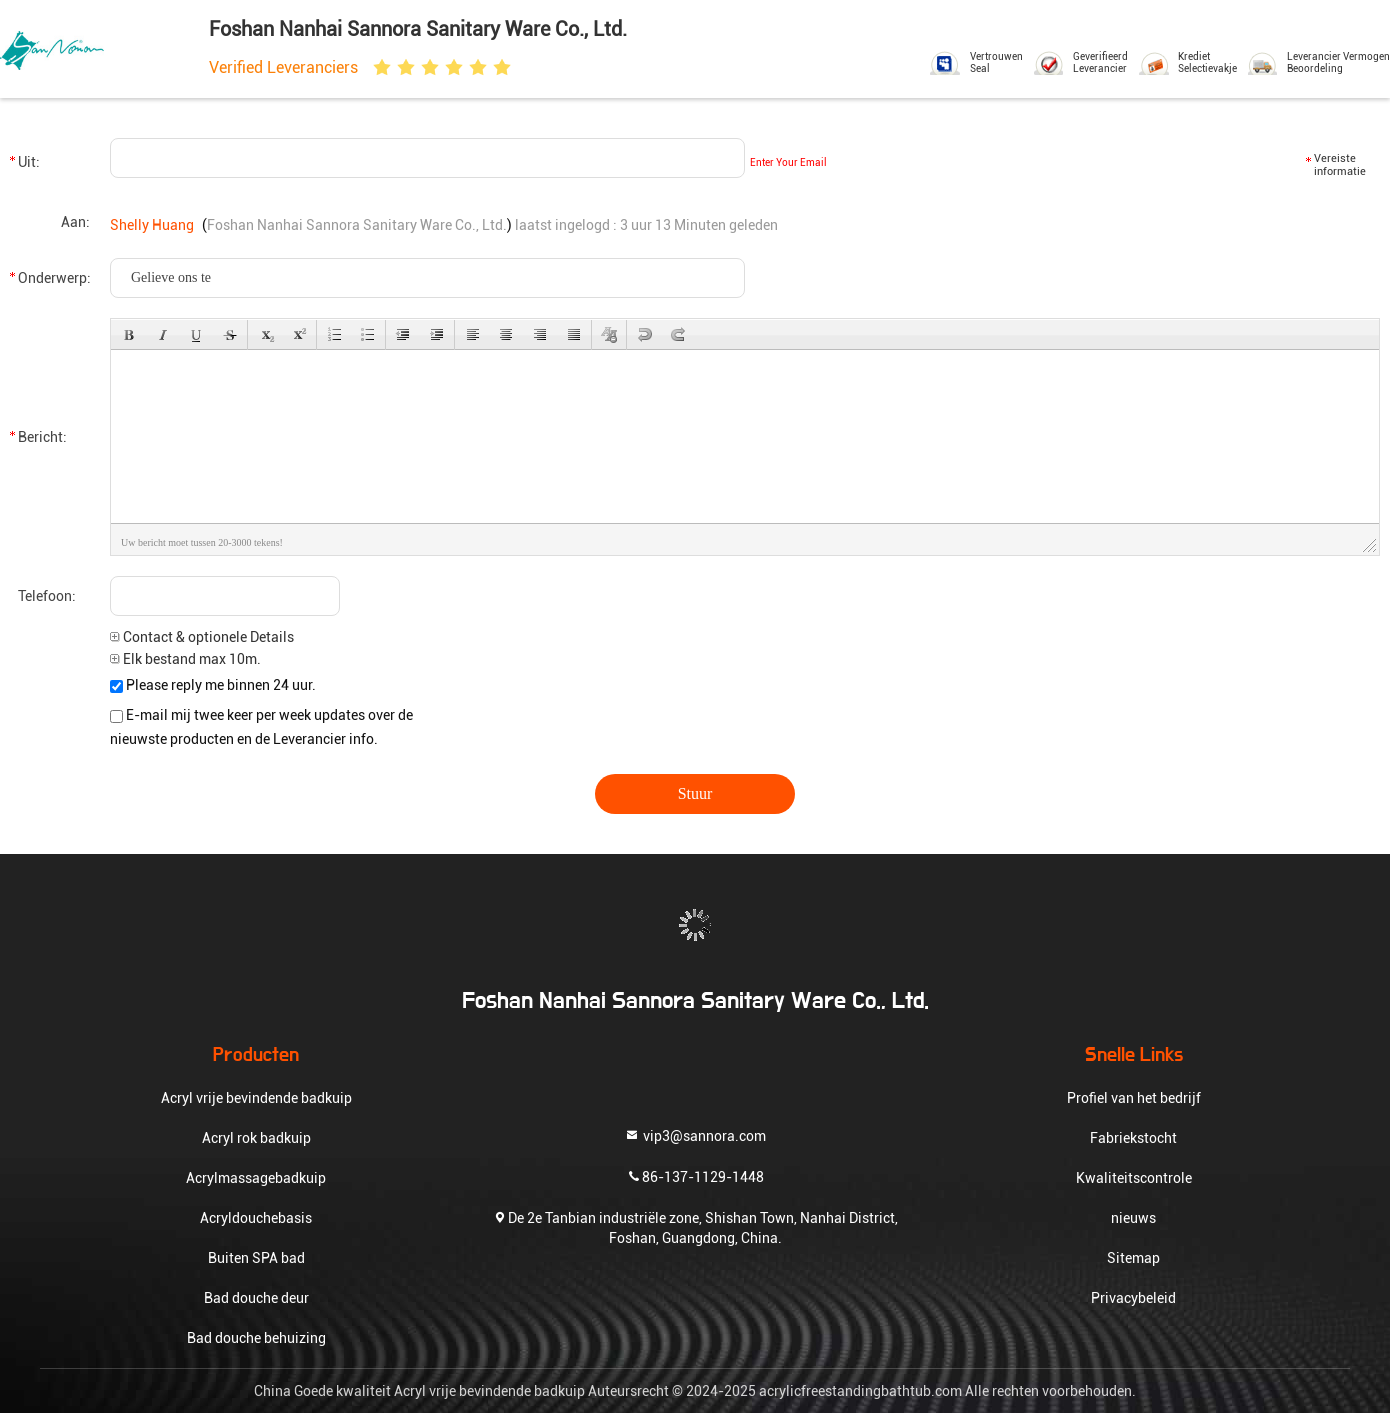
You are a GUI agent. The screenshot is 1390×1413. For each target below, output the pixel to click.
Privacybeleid (1133, 1298)
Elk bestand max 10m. (185, 659)
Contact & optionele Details (202, 637)
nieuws (1133, 1218)
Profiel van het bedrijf (1134, 1098)
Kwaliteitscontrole (1134, 1178)
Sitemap (1133, 1258)
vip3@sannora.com (695, 1134)
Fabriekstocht (1133, 1138)
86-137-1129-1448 (695, 1175)
